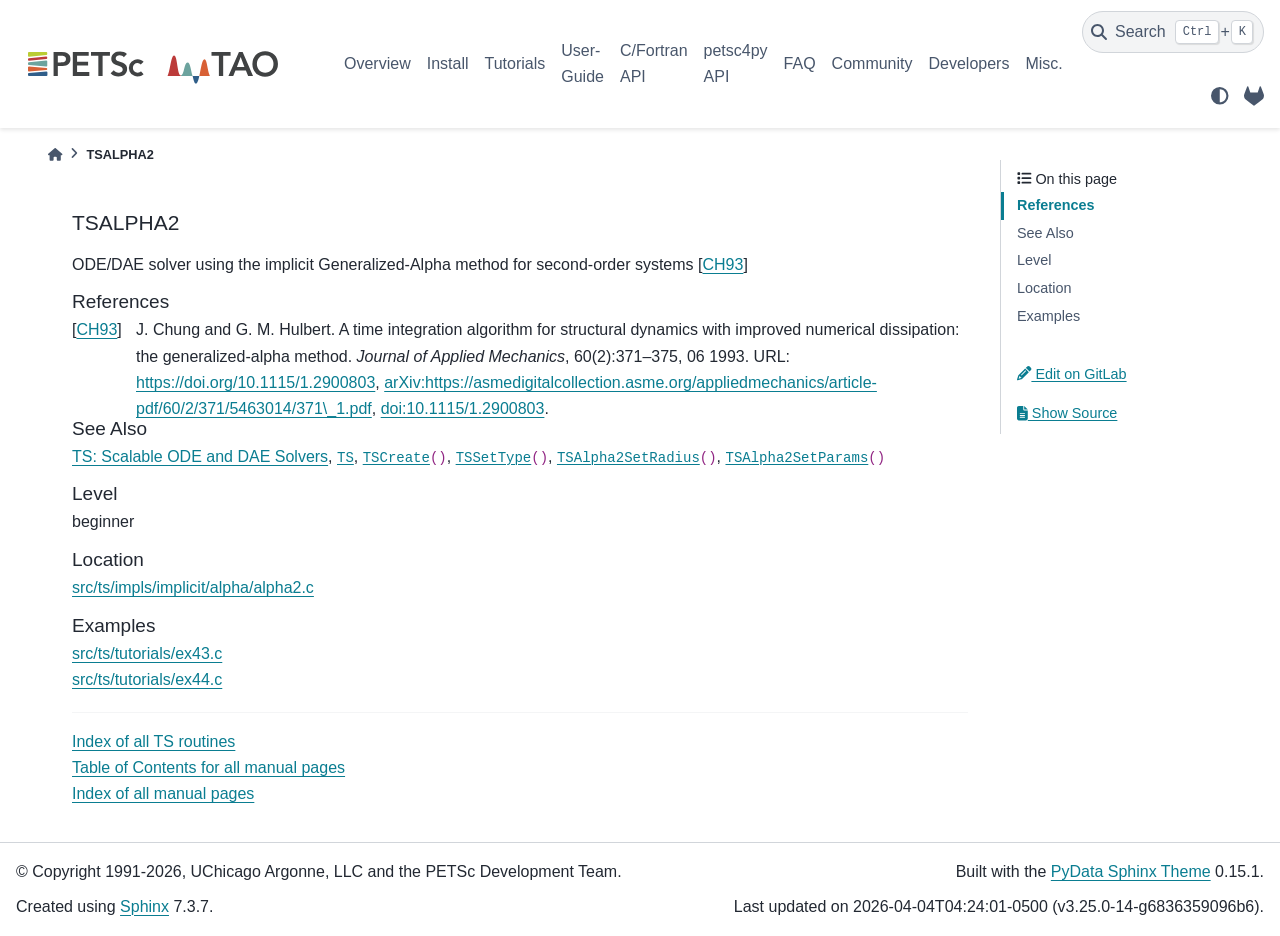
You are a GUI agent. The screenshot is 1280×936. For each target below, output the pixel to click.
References (1056, 205)
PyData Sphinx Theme (1131, 871)
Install (448, 63)
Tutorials (514, 63)
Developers (969, 63)
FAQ (800, 63)
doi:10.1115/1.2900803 (463, 408)
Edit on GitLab (1072, 374)
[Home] (55, 154)
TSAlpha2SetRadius (628, 458)
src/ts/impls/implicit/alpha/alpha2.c (193, 587)
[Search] (1173, 32)
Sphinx (144, 906)
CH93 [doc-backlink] (96, 329)
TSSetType (494, 458)
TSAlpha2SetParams (796, 458)
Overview (377, 63)
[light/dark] (1220, 96)
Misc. (1043, 63)
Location (1044, 288)
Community (872, 63)
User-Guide (582, 63)
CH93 (723, 264)
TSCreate (396, 458)
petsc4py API (736, 63)
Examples (1048, 316)
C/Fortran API (654, 63)
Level (1034, 260)
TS (345, 458)
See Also (1045, 233)
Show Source (1067, 413)
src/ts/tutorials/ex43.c (147, 653)
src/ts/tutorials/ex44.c (147, 679)
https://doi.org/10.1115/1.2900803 (255, 382)
